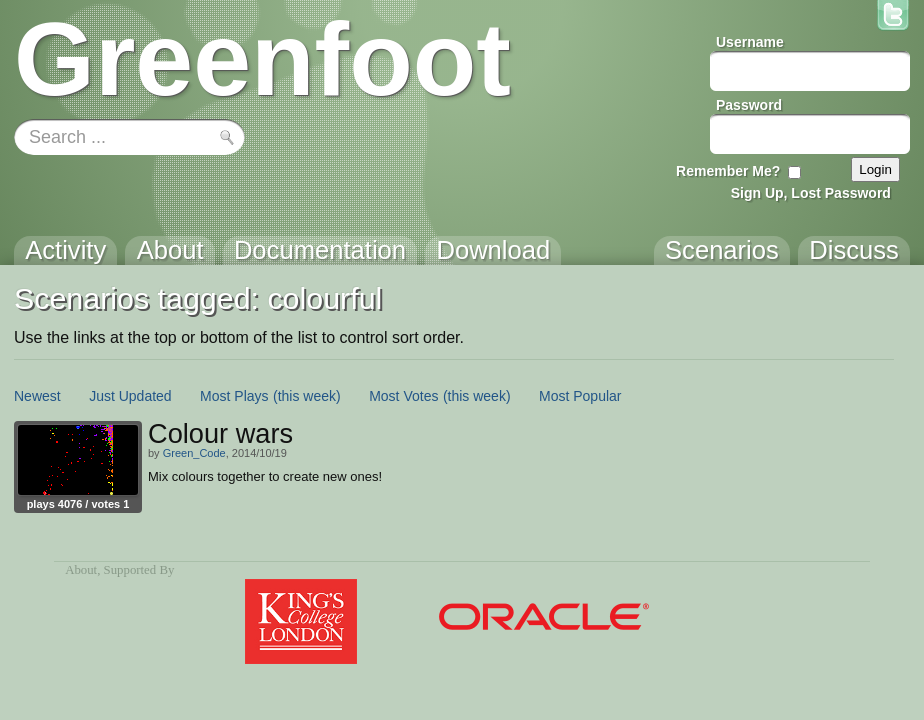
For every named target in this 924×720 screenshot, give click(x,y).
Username (750, 42)
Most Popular (580, 396)
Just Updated (130, 396)
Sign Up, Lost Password (811, 193)
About (81, 570)
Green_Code (194, 453)
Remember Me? (728, 171)
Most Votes (403, 396)
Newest (37, 396)
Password (749, 105)
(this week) (307, 396)
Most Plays (234, 396)
